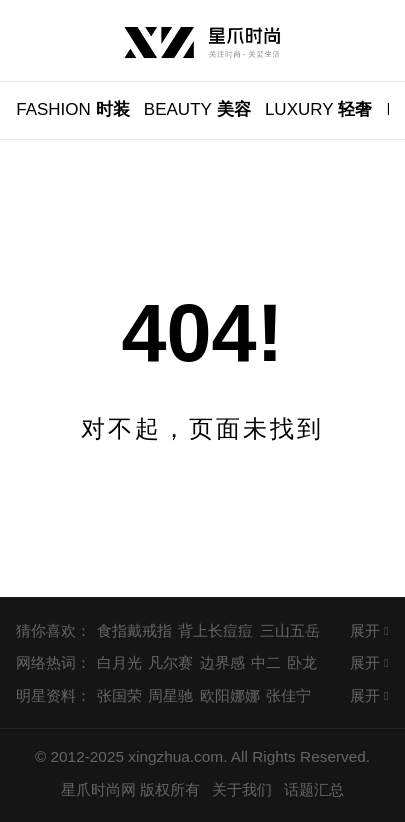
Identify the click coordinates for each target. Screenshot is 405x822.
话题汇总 (314, 789)
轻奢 (319, 109)
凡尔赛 (170, 662)
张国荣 (119, 695)
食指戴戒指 (134, 630)
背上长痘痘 (215, 630)
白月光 (119, 662)
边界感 (222, 662)
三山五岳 (290, 630)
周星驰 (170, 695)
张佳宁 (288, 695)
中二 (266, 662)
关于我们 (242, 789)
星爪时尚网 (98, 789)
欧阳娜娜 (230, 695)
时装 (72, 109)
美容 (197, 109)
